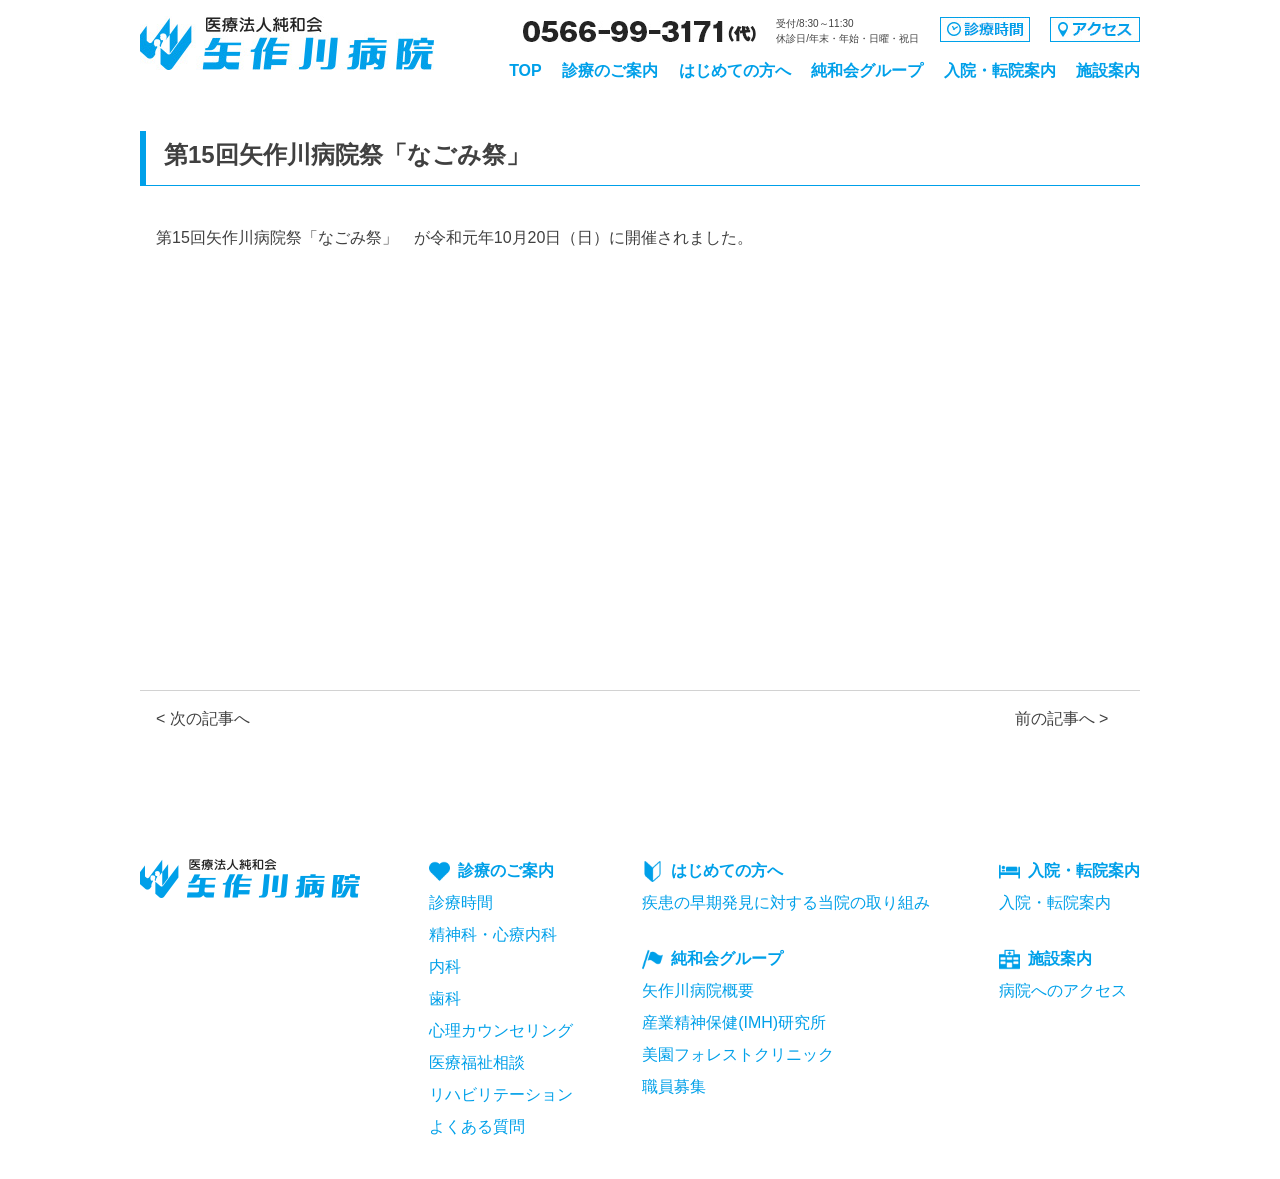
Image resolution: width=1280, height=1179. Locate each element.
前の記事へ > (1062, 718)
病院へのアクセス (1063, 990)
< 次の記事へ (203, 718)
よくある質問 (477, 1126)
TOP (525, 70)
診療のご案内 (610, 70)
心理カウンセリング (501, 1030)
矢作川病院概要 (698, 990)
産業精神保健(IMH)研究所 (734, 1022)
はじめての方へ (735, 70)
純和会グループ (867, 70)
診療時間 (461, 902)
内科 (445, 966)
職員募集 (674, 1086)
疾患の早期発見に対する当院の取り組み (786, 902)
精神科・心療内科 (493, 934)
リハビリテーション (501, 1094)
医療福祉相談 (477, 1062)
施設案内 (1108, 70)
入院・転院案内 (1000, 70)
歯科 (445, 998)
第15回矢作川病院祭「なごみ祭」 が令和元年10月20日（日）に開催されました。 (454, 237)
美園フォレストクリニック (738, 1054)
